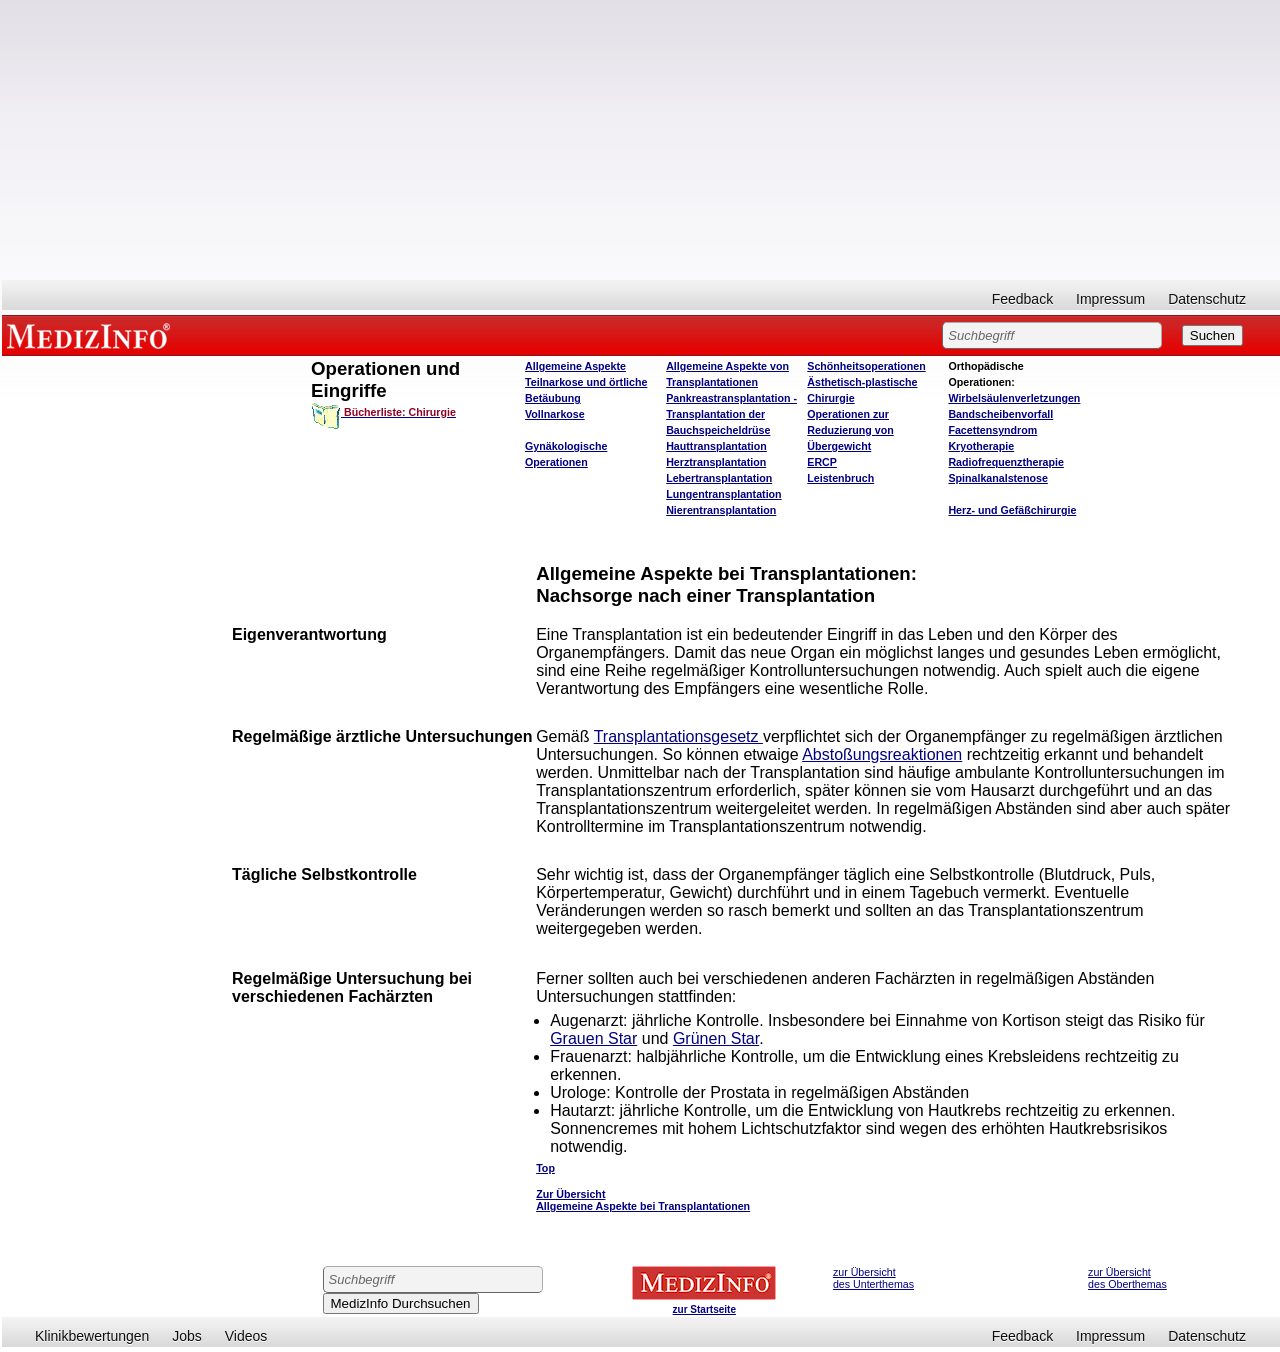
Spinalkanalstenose (998, 478)
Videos (246, 1336)
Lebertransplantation (719, 478)
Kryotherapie (981, 446)
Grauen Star (593, 1038)
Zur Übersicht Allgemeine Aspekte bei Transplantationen (643, 1200)
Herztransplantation (716, 462)
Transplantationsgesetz (678, 736)
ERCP (822, 462)
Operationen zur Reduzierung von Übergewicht (850, 430)
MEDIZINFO (92, 335)
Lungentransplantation (723, 494)
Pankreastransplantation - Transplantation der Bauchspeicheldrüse (731, 414)
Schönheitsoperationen (866, 366)
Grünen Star (716, 1038)
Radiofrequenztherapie (1005, 462)
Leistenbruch (840, 478)
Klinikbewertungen (92, 1336)
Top (545, 1168)
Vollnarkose (555, 414)
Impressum (1110, 299)
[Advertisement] (641, 140)
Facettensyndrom (992, 430)
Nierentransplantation (721, 510)
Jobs (187, 1336)
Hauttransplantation (716, 446)
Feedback (1022, 299)
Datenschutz (1207, 299)
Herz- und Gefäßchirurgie (1012, 510)
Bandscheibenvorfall (1000, 414)
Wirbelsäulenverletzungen (1014, 398)
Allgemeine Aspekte (575, 366)
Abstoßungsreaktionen (882, 754)
